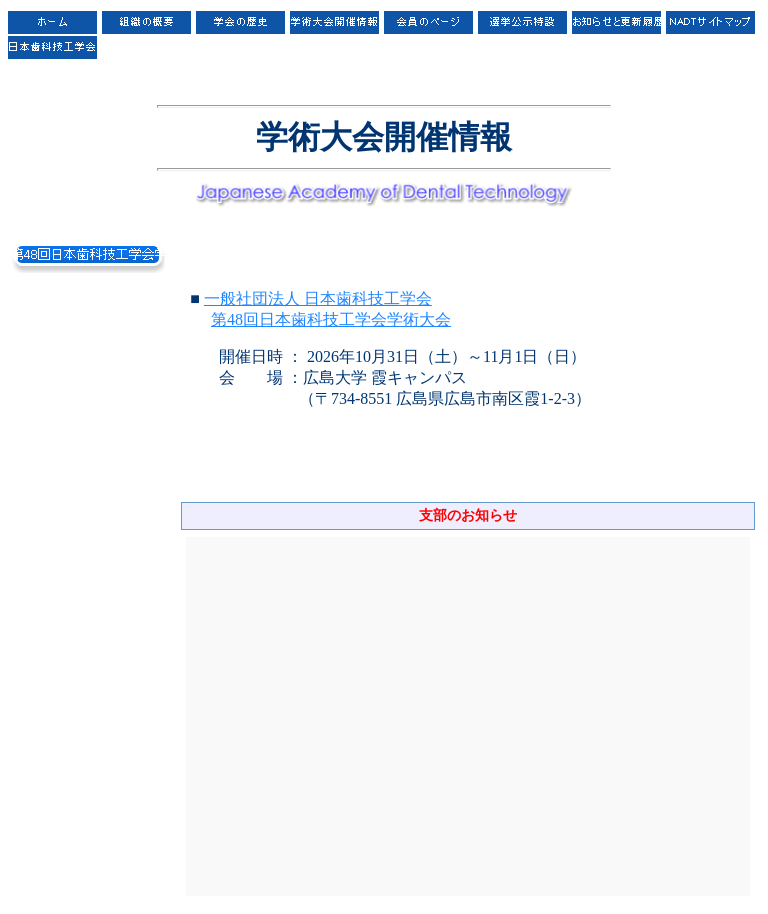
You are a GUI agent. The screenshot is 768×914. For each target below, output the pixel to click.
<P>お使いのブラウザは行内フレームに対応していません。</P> (468, 716)
